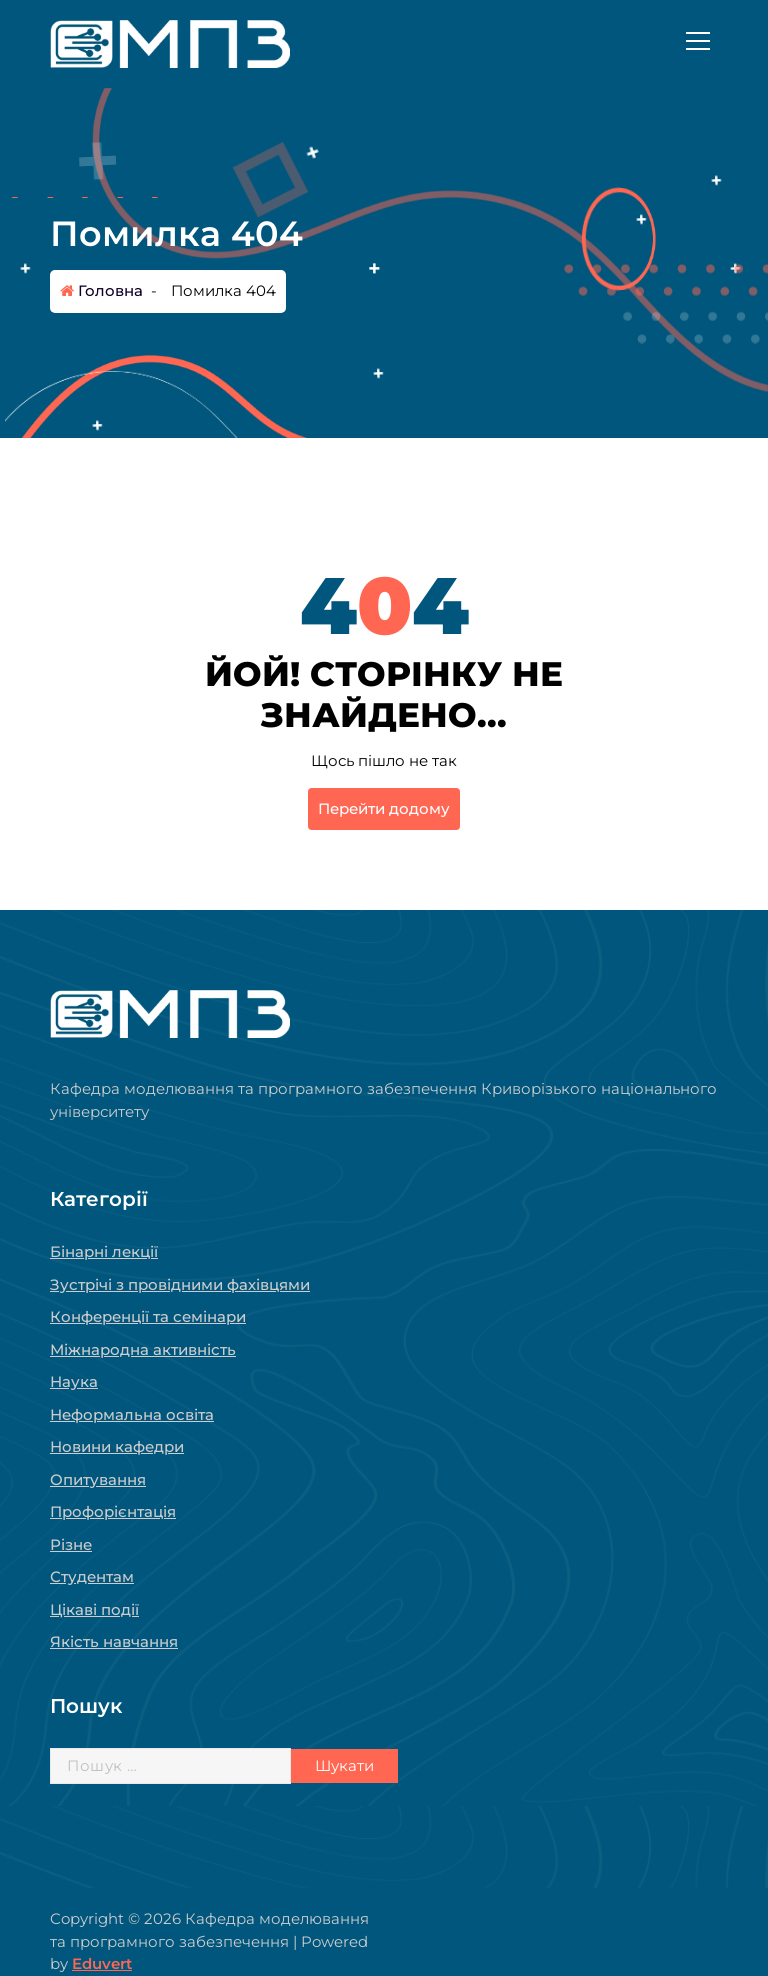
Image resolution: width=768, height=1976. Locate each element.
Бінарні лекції (104, 1251)
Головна (101, 290)
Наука (74, 1381)
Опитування (98, 1479)
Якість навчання (114, 1641)
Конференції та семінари (148, 1316)
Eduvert (102, 1963)
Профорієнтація (113, 1511)
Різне (71, 1544)
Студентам (92, 1576)
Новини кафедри (117, 1446)
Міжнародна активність (143, 1349)
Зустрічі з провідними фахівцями (180, 1284)
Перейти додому (384, 808)
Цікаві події (94, 1609)
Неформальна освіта (132, 1414)
